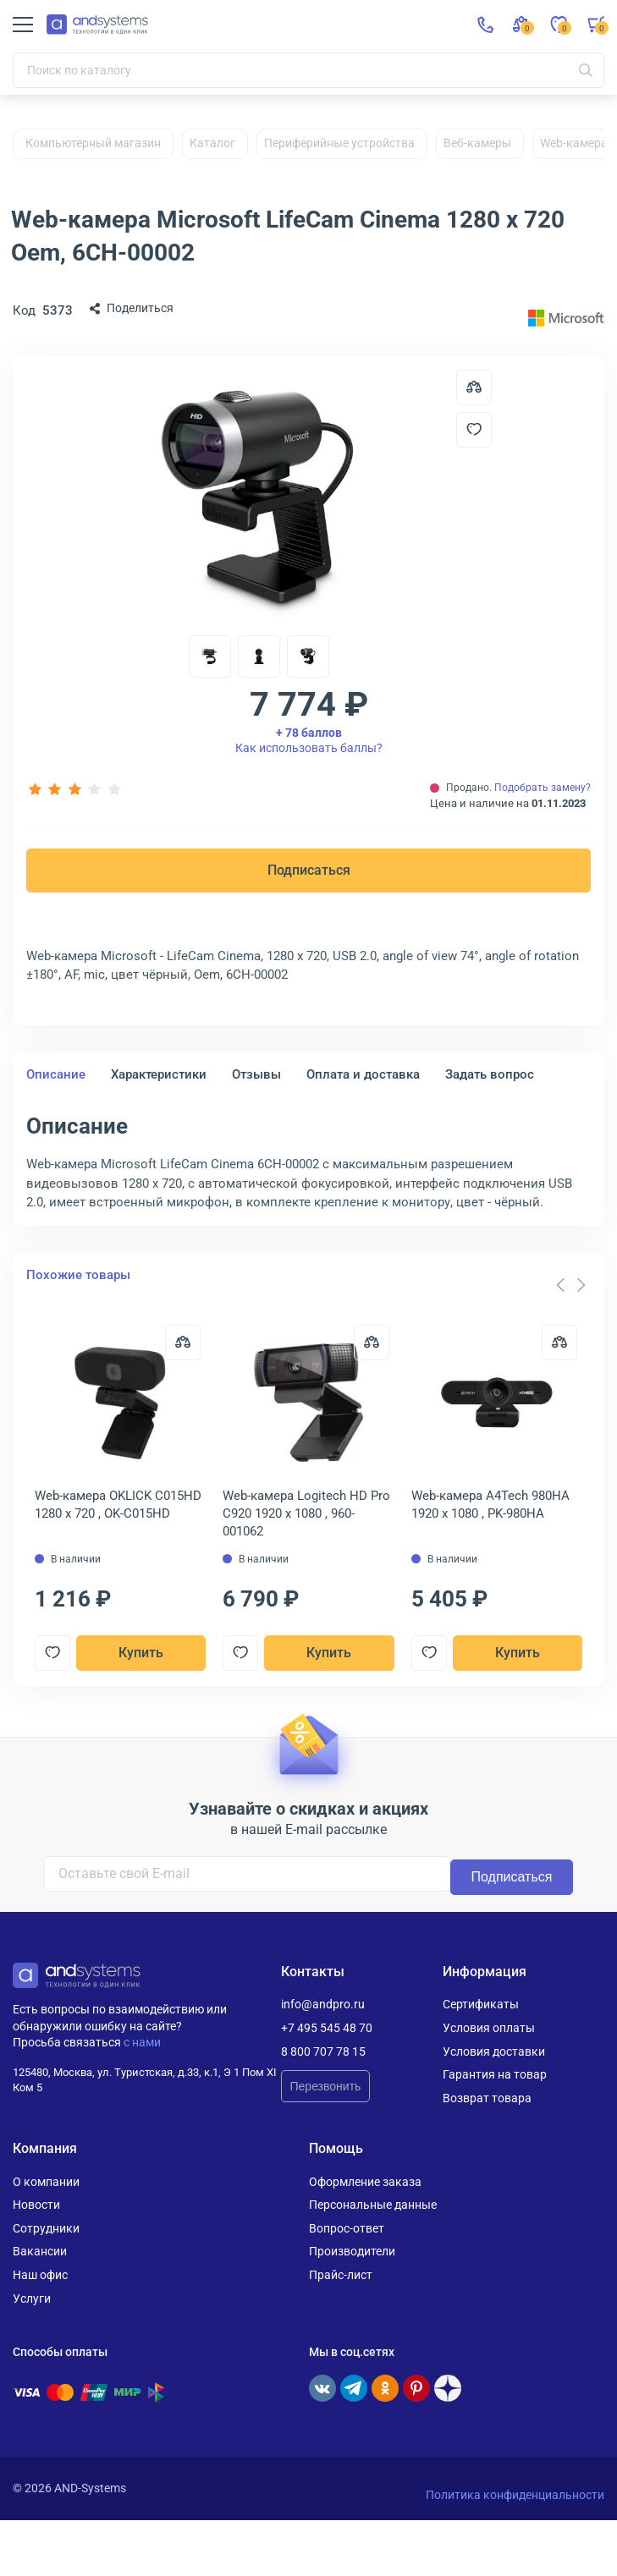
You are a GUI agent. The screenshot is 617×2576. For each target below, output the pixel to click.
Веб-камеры (477, 143)
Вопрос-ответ (346, 2228)
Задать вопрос (489, 1074)
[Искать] (586, 70)
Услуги (32, 2297)
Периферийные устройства (339, 143)
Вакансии (40, 2251)
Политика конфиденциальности (515, 2495)
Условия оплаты (489, 2028)
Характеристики (159, 1074)
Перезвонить (325, 2086)
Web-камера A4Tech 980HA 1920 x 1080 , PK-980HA (490, 1504)
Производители (352, 2251)
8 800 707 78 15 (323, 2051)
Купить (140, 1653)
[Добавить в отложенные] (474, 430)
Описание (55, 1074)
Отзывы (256, 1074)
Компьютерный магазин (93, 143)
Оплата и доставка (363, 1074)
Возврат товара (487, 2098)
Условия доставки (494, 2051)
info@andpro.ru (323, 2004)
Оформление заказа (365, 2181)
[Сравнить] (183, 1342)
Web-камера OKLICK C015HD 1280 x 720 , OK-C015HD (118, 1504)
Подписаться (308, 870)
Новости (36, 2204)
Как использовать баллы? (309, 740)
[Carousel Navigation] (570, 1285)
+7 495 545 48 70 (326, 2028)
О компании (46, 2181)
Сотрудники (46, 2228)
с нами (142, 2042)
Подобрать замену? (542, 788)
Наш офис (40, 2275)
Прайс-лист (340, 2275)
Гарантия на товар (495, 2074)
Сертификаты (481, 2004)
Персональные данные (373, 2204)
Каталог (212, 143)
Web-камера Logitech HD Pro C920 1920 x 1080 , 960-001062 (306, 1513)
